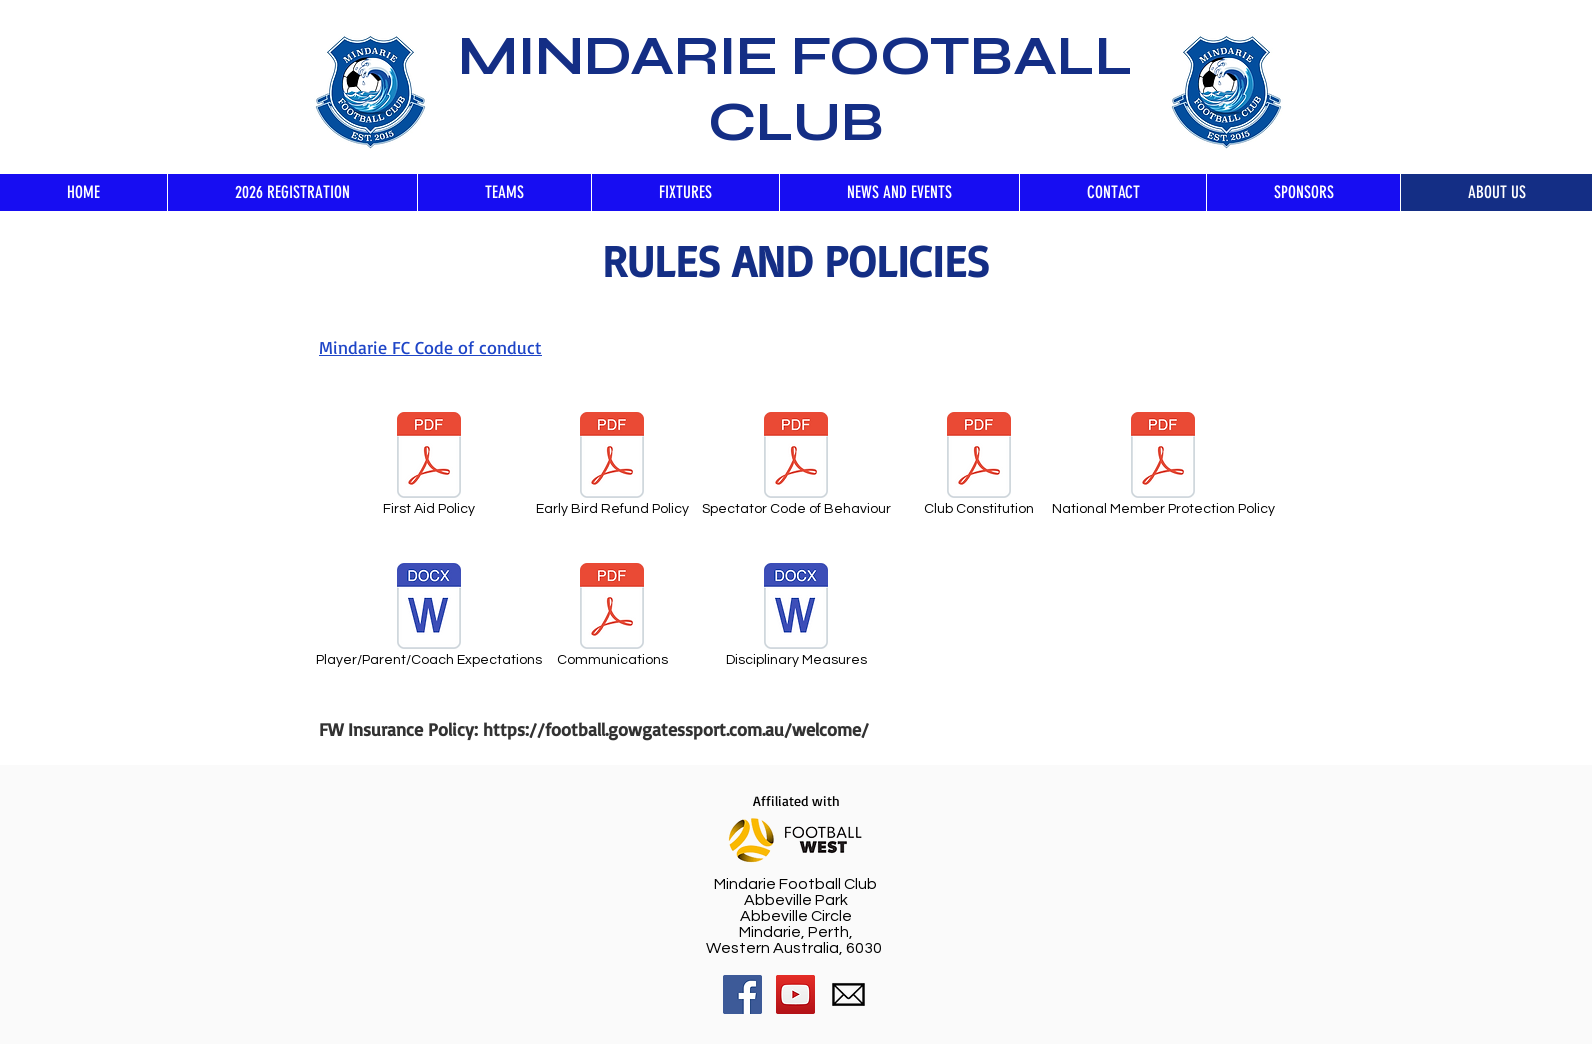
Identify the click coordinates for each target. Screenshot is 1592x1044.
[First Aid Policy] (429, 467)
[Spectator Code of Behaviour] (796, 467)
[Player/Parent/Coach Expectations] (429, 618)
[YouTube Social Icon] (795, 994)
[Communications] (612, 618)
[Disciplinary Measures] (796, 618)
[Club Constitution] (979, 467)
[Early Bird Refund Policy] (612, 467)
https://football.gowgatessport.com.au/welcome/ (676, 729)
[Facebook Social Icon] (742, 994)
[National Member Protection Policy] (1163, 467)
